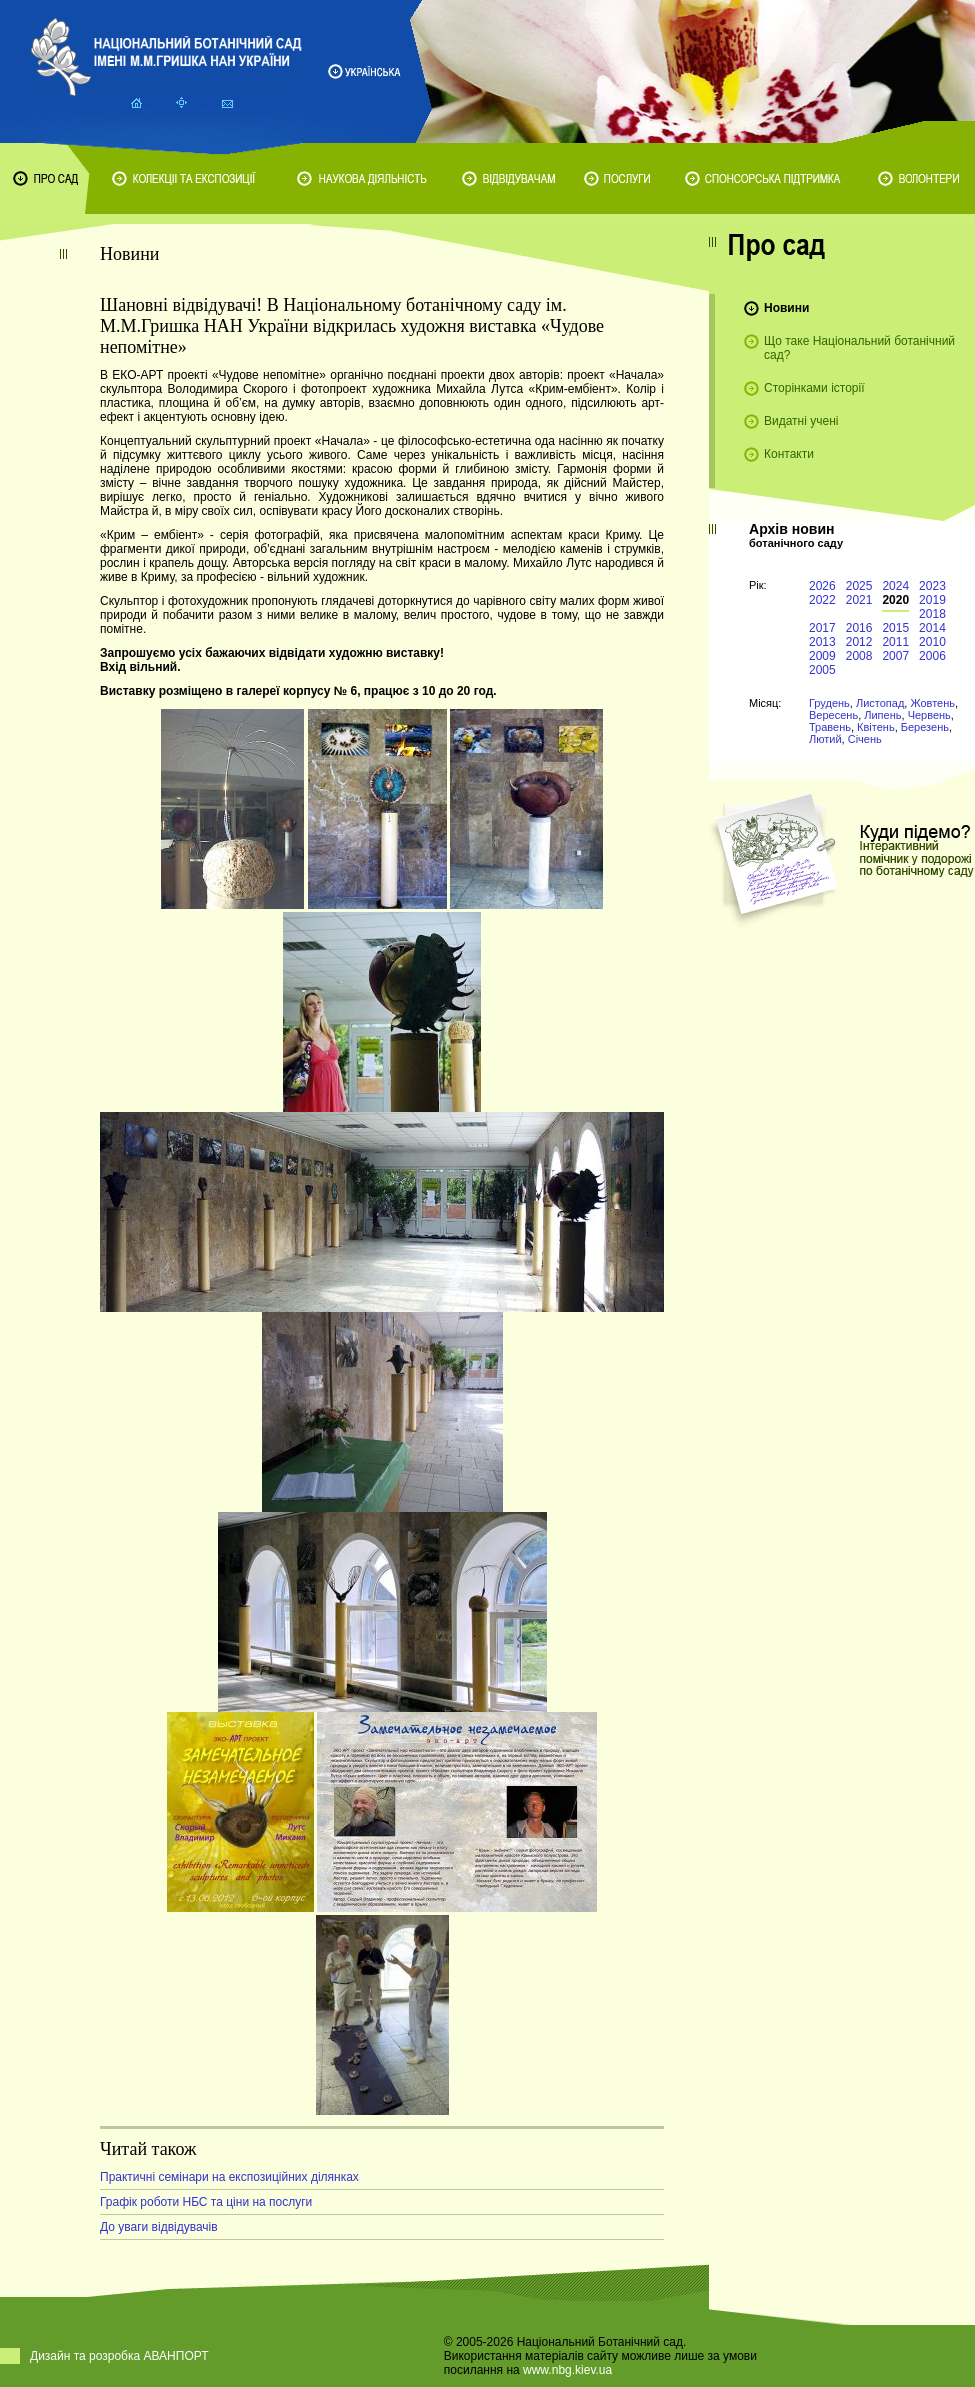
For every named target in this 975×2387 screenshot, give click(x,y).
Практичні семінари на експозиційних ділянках (229, 2177)
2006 (932, 656)
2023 (932, 586)
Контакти (789, 454)
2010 (932, 642)
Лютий (825, 739)
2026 (822, 586)
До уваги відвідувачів (159, 2227)
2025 (859, 586)
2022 (822, 600)
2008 (859, 656)
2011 (895, 642)
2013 (822, 642)
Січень (865, 739)
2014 (932, 628)
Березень (925, 727)
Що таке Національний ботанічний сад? (859, 348)
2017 (822, 628)
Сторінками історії (814, 388)
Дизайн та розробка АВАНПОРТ (119, 2356)
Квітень (876, 727)
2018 (932, 614)
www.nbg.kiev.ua (567, 2370)
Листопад (880, 703)
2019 (932, 600)
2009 (822, 656)
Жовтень (932, 703)
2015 (895, 628)
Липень (882, 715)
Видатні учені (801, 421)
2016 (859, 628)
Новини (786, 308)
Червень (929, 715)
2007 (895, 656)
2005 (822, 670)
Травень (830, 727)
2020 (895, 600)
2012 (859, 642)
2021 (859, 600)
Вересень (833, 715)
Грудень (829, 703)
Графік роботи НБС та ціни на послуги (206, 2202)
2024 (895, 586)
